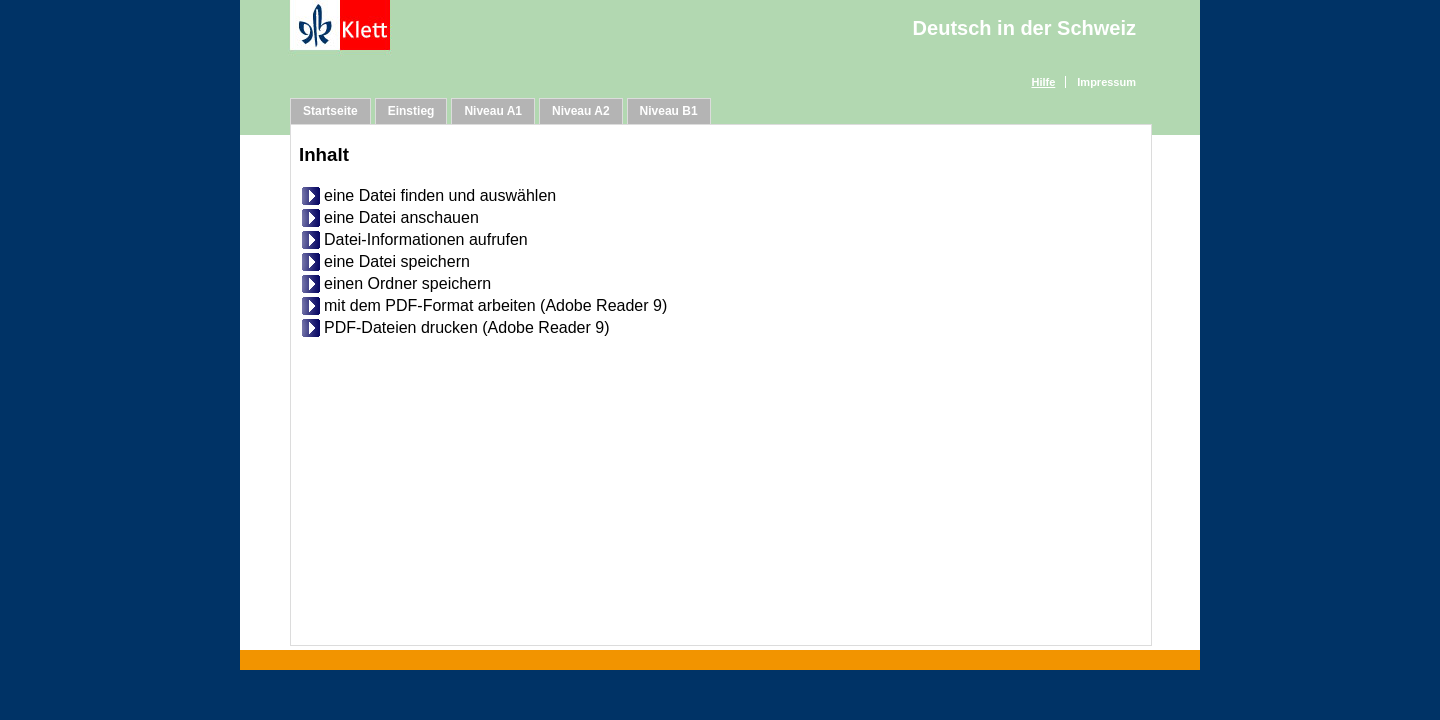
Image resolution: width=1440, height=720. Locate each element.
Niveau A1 (493, 111)
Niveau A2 (581, 111)
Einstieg (411, 111)
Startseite (330, 111)
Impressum (1106, 82)
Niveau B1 (669, 111)
